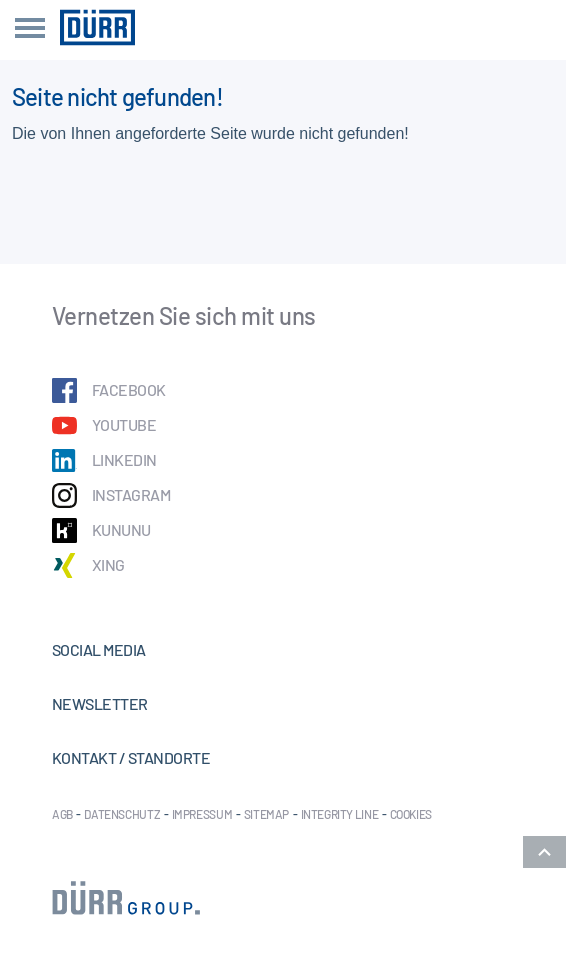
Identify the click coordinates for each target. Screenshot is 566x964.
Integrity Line (340, 814)
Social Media (99, 649)
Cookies (411, 814)
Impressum (202, 814)
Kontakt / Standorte (131, 757)
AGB (62, 814)
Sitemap (266, 814)
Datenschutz (122, 814)
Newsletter (100, 703)
